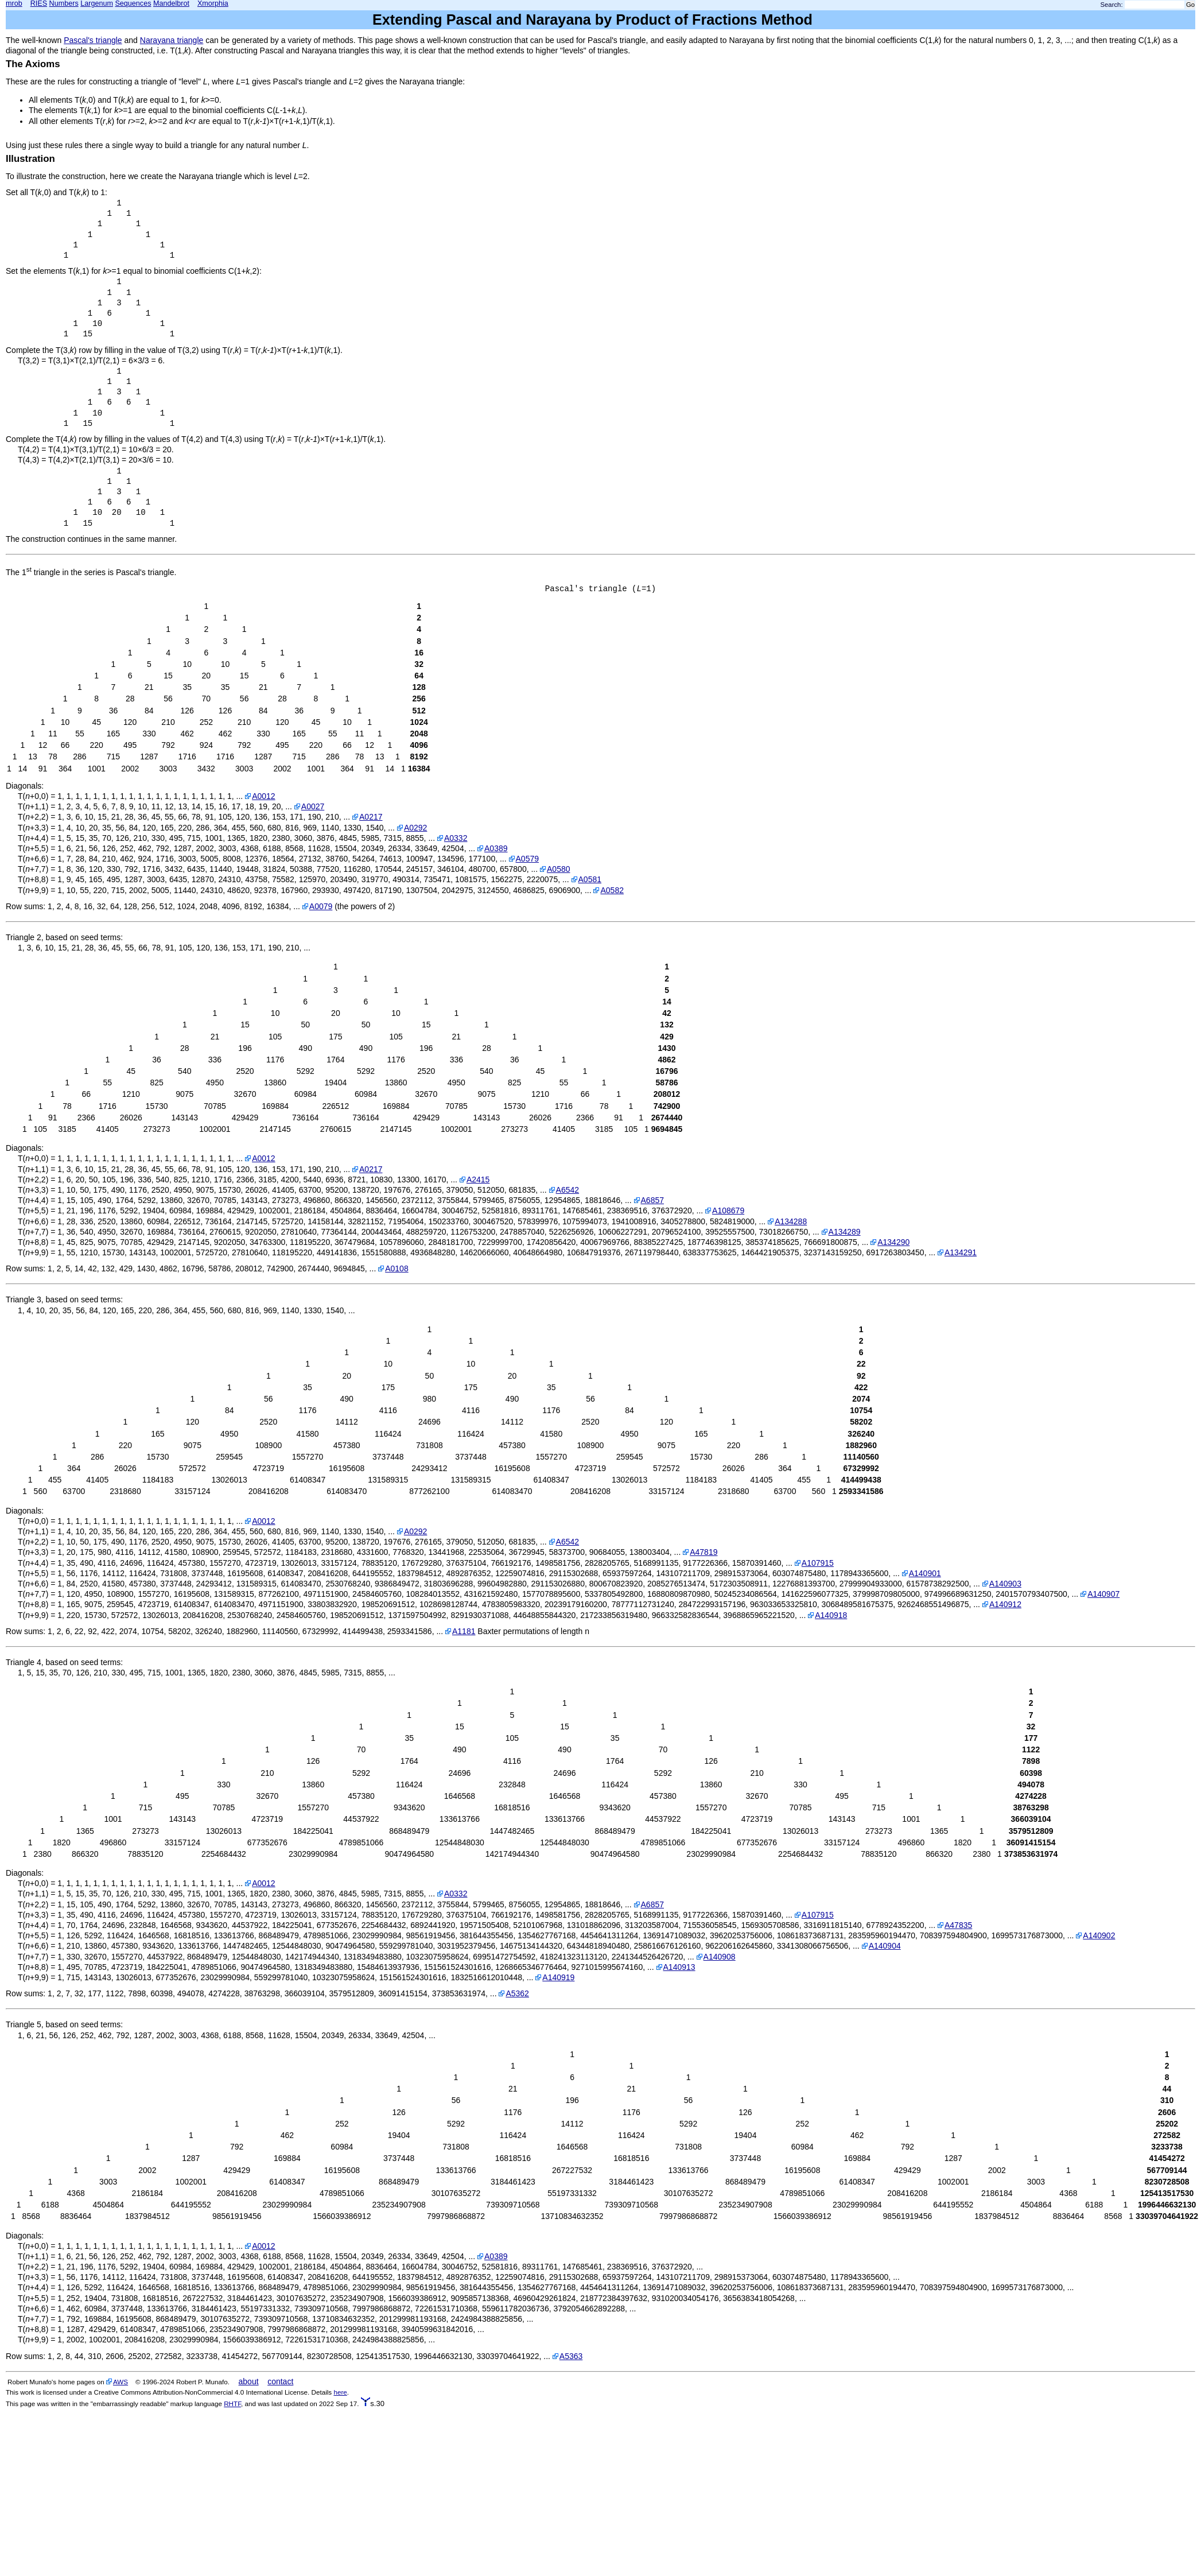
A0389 (495, 848)
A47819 (703, 1552)
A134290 (893, 1242)
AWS (120, 2381)
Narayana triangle (172, 40)
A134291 (961, 1252)
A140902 (1099, 1935)
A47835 (958, 1925)
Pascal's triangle (93, 40)
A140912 (1005, 1604)
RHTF (232, 2403)
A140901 (925, 1573)
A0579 (527, 858)
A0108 (396, 1268)
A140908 (720, 1956)
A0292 (415, 827)
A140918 (831, 1615)
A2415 (478, 1179)
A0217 (370, 816)
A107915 (818, 1563)
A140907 (1103, 1594)
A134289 (845, 1231)
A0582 (611, 890)
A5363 (570, 2356)
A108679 (728, 1210)
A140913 (679, 1967)
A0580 (558, 869)
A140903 (1005, 1583)
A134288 (791, 1221)
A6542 (567, 1189)
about (249, 2381)
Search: (1112, 4)
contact (280, 2381)
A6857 (652, 1200)
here (340, 2392)
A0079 (320, 906)
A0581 (589, 879)
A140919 (558, 1977)
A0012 (263, 796)
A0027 (312, 806)
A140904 (885, 1945)
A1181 (463, 1631)
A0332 (455, 838)
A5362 (517, 1993)
